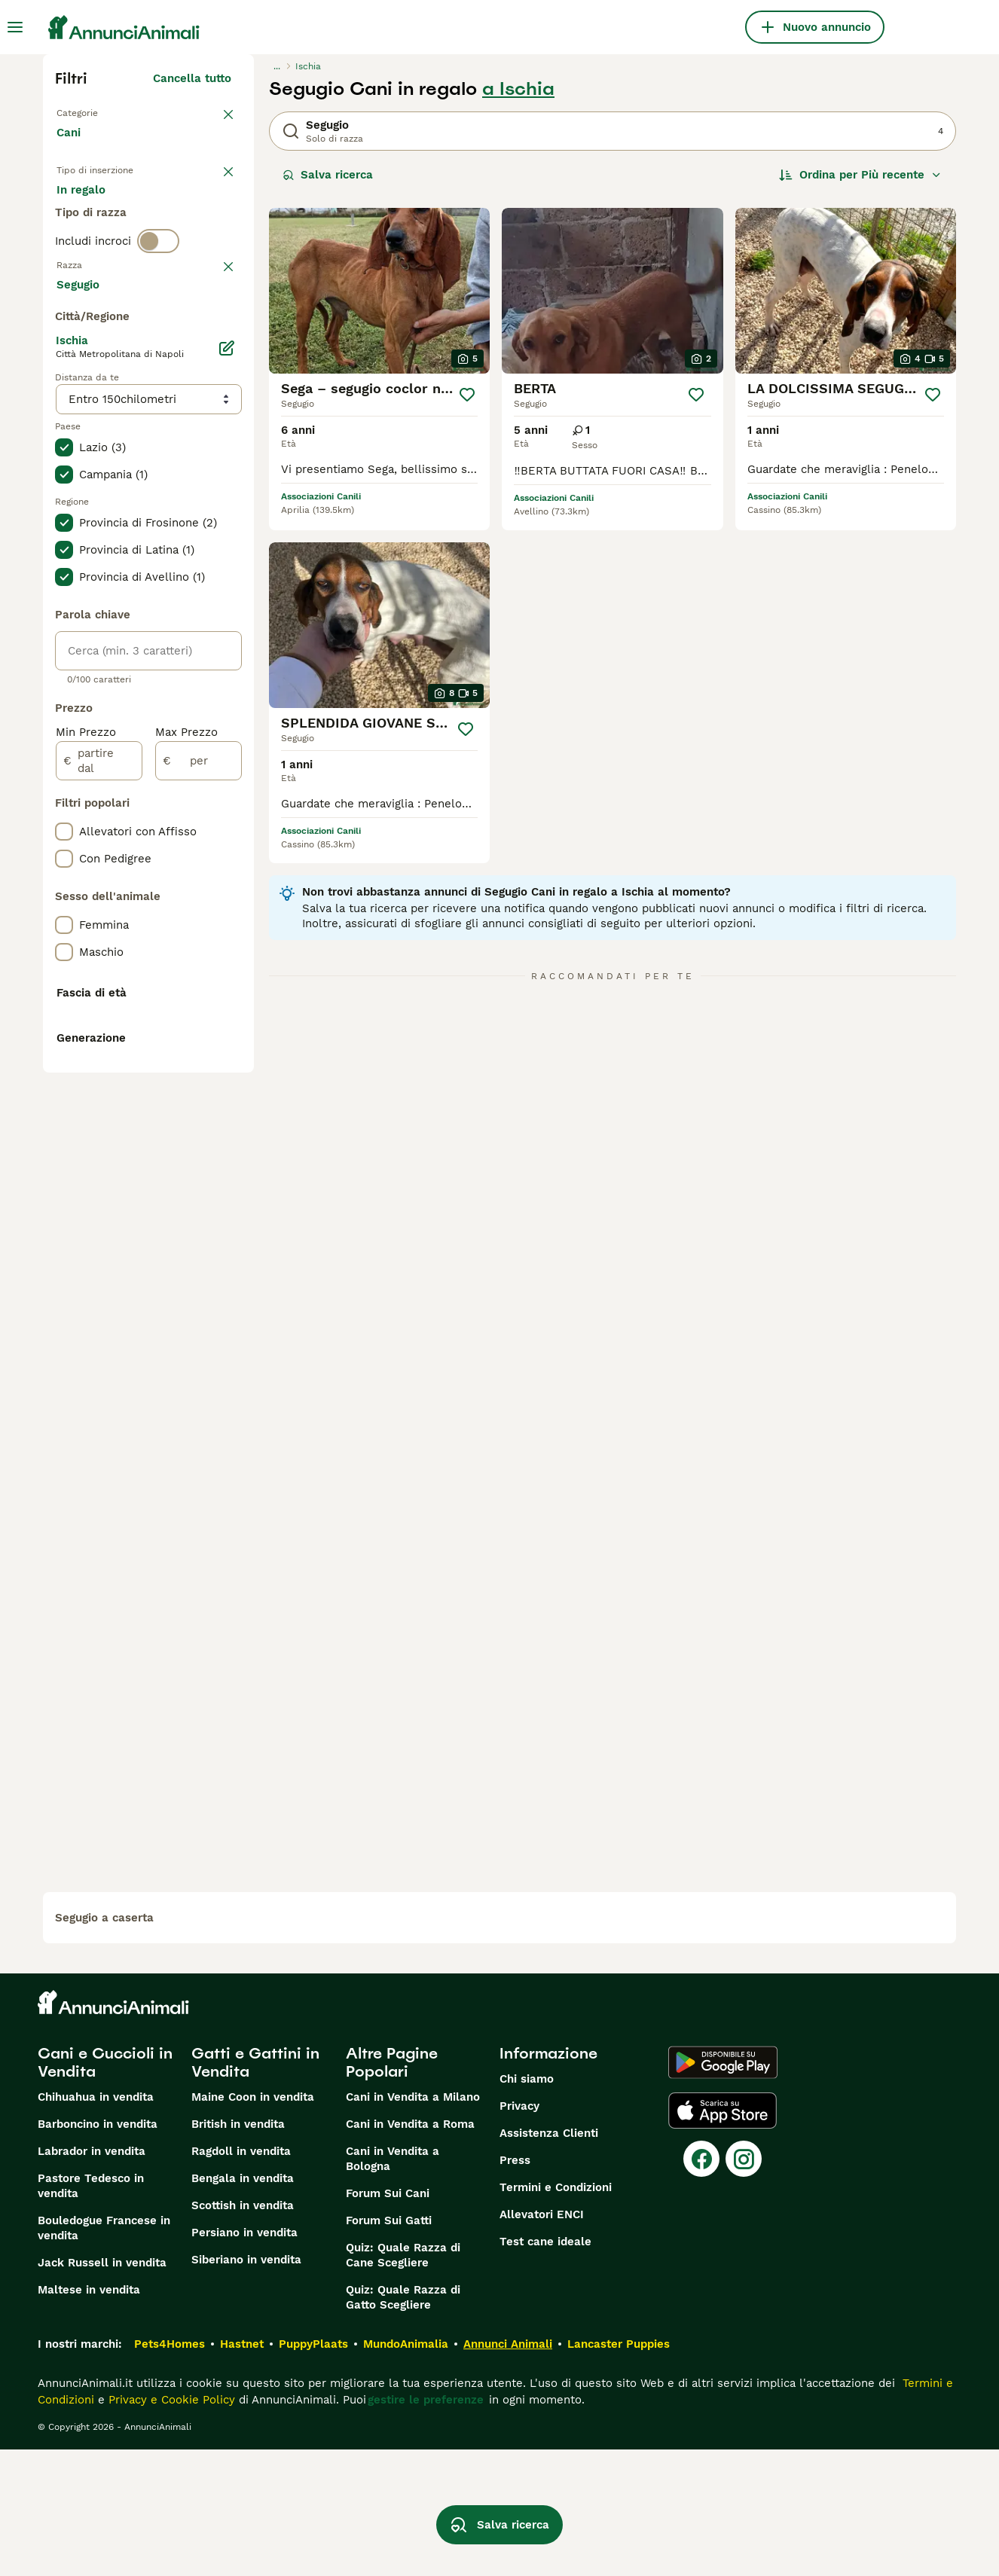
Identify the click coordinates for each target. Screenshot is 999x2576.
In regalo (181, 208)
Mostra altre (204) (191, 685)
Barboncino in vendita (97, 2250)
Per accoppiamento (122, 244)
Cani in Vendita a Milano (413, 2223)
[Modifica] (227, 752)
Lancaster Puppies (618, 2470)
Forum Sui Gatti (389, 2347)
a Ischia (518, 88)
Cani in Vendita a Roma (410, 2250)
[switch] (158, 301)
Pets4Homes (169, 2470)
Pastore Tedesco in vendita (91, 2312)
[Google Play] (723, 2189)
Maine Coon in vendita (252, 2223)
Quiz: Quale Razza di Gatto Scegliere (403, 2424)
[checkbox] (64, 411)
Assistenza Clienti (549, 2259)
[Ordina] (860, 175)
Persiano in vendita (244, 2359)
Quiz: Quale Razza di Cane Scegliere (403, 2381)
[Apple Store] (722, 2237)
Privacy (519, 2232)
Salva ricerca (328, 175)
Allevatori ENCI (542, 2341)
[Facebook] (701, 2285)
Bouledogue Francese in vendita (104, 2354)
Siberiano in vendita (246, 2386)
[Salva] (467, 395)
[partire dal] (99, 1164)
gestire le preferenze (426, 2526)
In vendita (96, 208)
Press (515, 2287)
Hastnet (242, 2470)
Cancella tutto (192, 78)
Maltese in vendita (89, 2416)
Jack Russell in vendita (102, 2389)
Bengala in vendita (242, 2305)
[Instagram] (744, 2285)
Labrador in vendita (91, 2278)
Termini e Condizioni (556, 2314)
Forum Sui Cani (387, 2320)
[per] (198, 1164)
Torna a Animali (100, 111)
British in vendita (238, 2250)
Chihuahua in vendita (96, 2223)
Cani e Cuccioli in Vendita (105, 2189)
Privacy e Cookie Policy (170, 2526)
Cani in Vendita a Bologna (392, 2285)
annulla (210, 333)
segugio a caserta (104, 2044)
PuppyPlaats (313, 2470)
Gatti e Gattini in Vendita (255, 2189)
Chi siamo (527, 2205)
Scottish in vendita (242, 2332)
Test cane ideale (545, 2368)
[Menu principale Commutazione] (15, 27)
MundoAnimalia (405, 2470)
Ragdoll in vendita (241, 2278)
